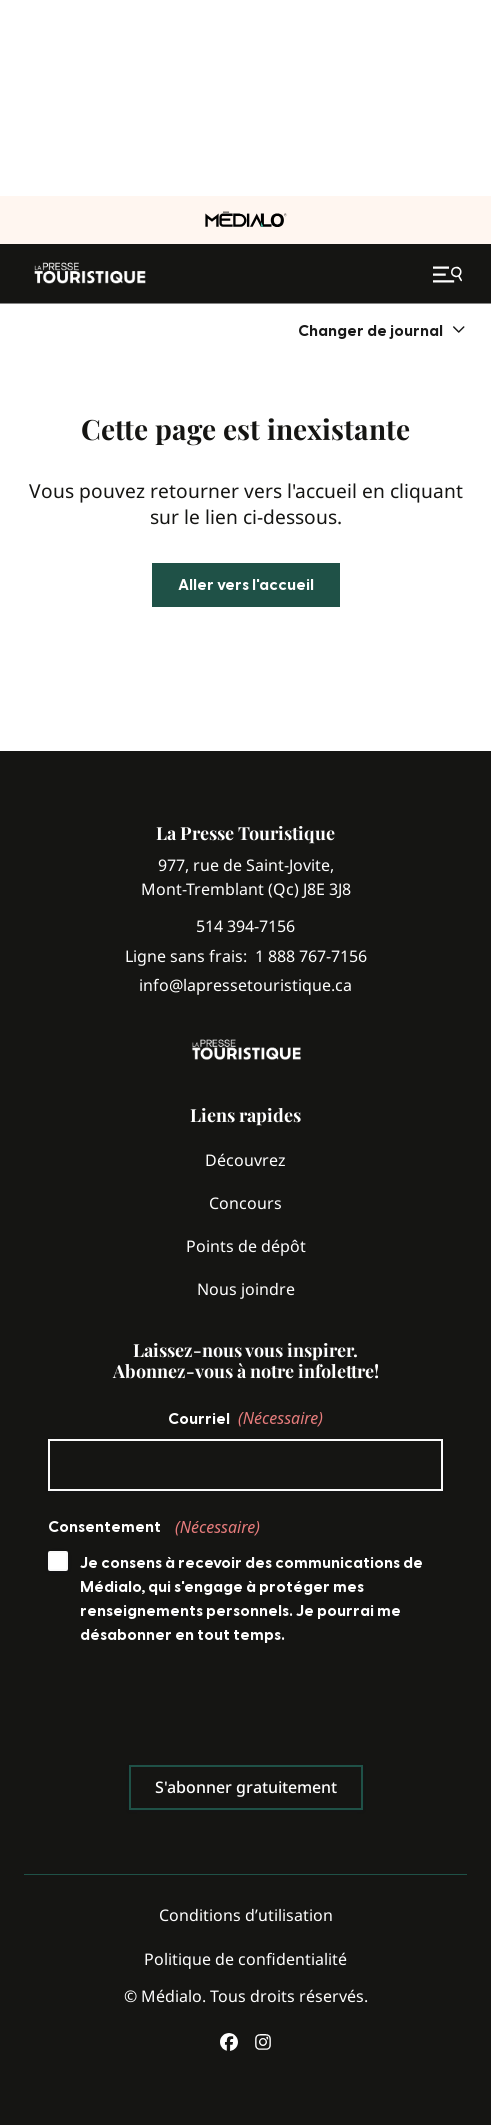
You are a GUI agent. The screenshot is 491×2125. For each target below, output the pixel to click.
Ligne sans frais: (246, 956)
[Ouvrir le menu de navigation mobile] (450, 274)
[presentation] (200, 1710)
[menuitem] (382, 330)
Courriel (245, 1418)
